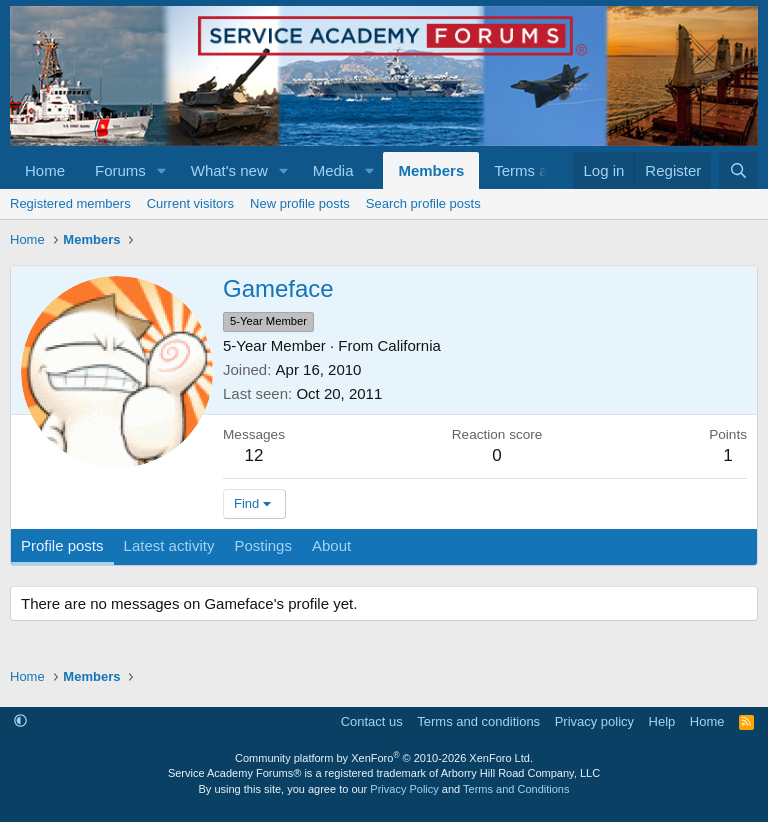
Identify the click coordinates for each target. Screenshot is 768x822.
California (409, 345)
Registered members (70, 203)
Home (45, 170)
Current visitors (190, 203)
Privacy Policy (404, 789)
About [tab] (331, 545)
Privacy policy (594, 721)
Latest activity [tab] (169, 545)
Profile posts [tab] (62, 545)
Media (333, 170)
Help (662, 721)
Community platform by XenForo (384, 758)
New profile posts (300, 203)
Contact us (372, 721)
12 (254, 455)
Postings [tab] (263, 545)
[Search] (738, 170)
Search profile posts (423, 203)
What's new (229, 170)
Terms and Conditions (516, 789)
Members (431, 170)
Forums (120, 170)
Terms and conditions (478, 721)
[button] (162, 170)
